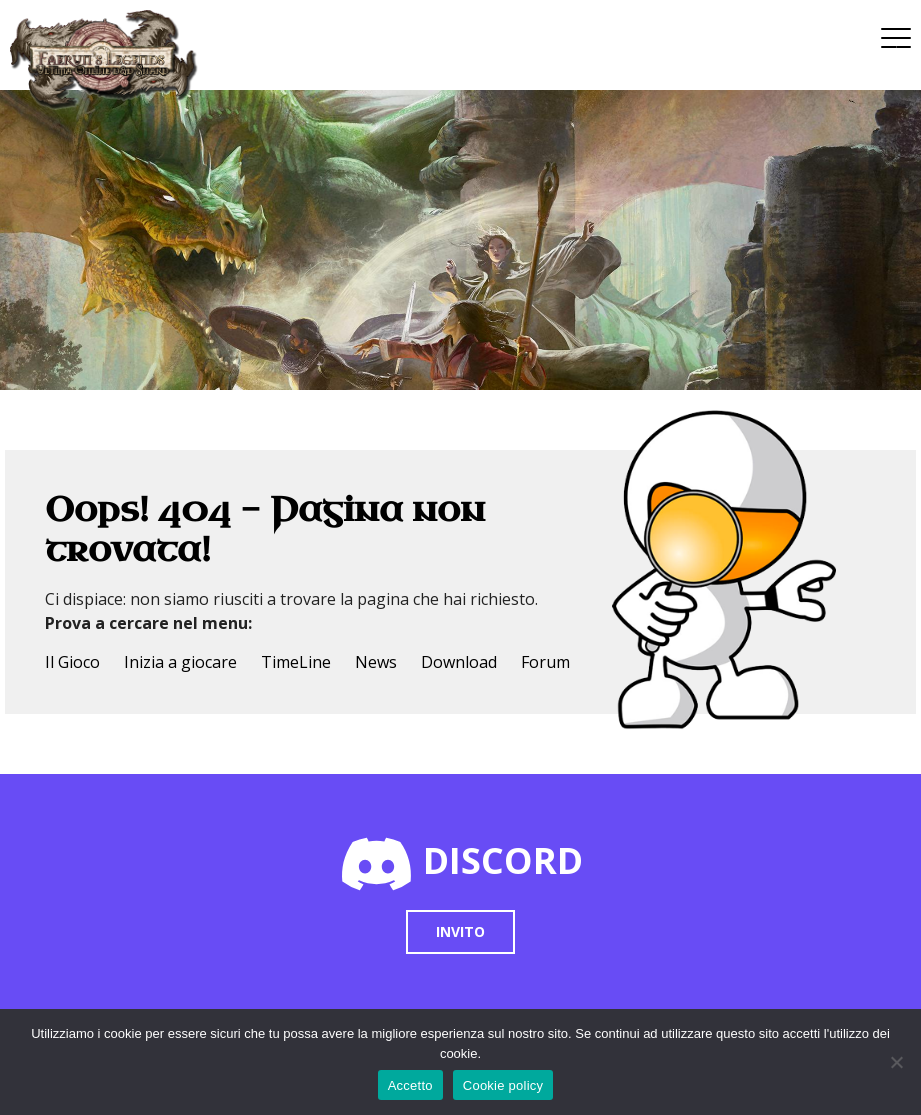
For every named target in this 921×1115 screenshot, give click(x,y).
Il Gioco (72, 662)
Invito (460, 931)
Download (459, 662)
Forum (545, 662)
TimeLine (296, 662)
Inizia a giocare (180, 662)
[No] (896, 1062)
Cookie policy (503, 1085)
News (376, 662)
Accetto (410, 1085)
